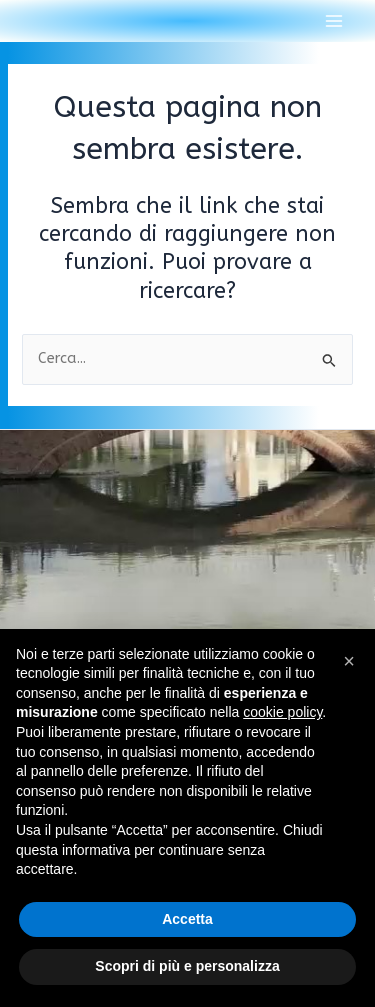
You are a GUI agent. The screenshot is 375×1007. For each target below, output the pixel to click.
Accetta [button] (187, 919)
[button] (349, 661)
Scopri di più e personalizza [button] (187, 966)
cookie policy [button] (282, 712)
